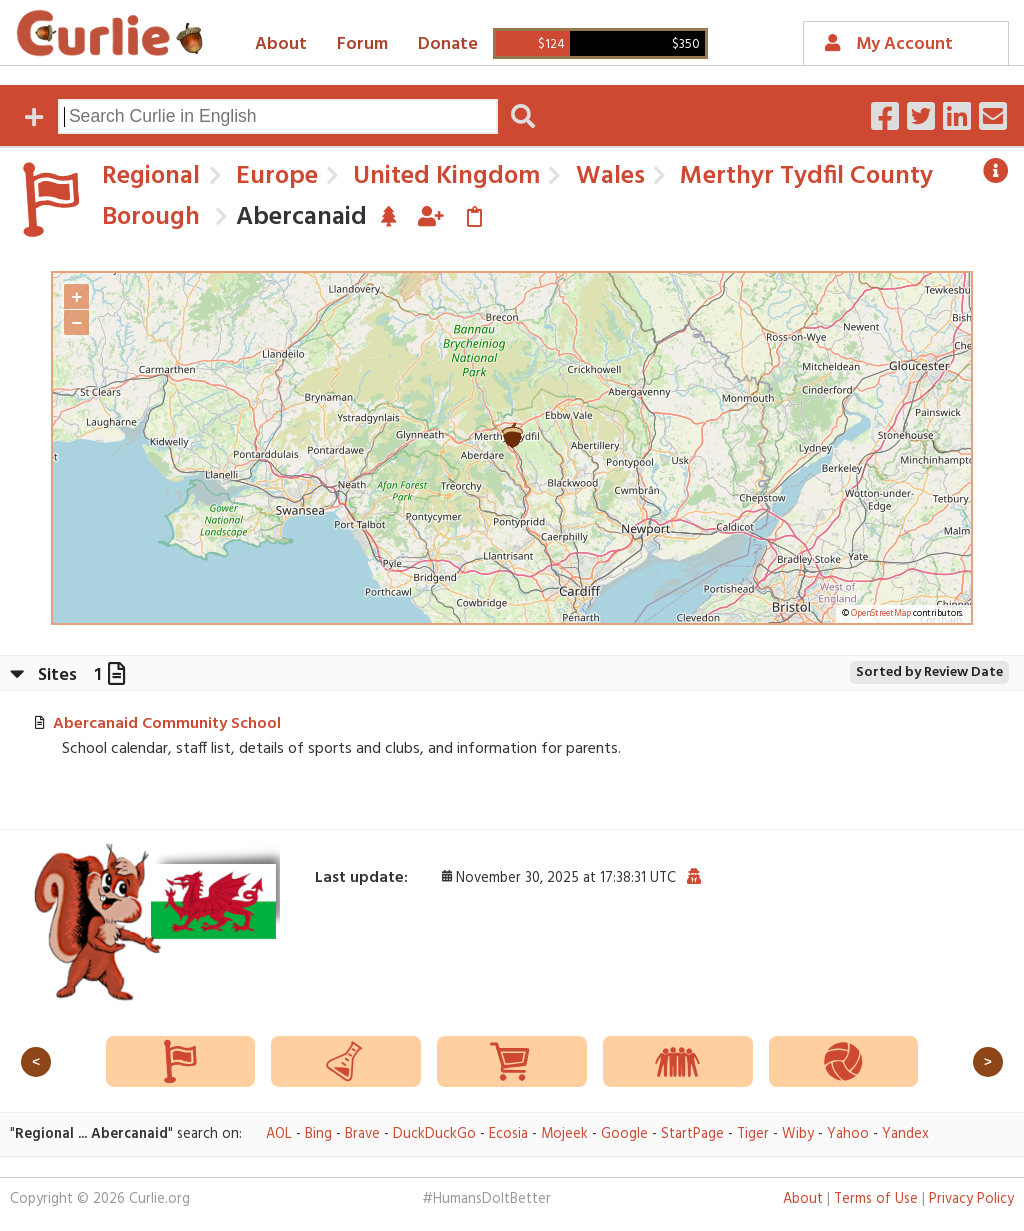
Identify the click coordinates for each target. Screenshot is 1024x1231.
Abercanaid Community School (167, 724)
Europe (274, 176)
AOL (279, 1134)
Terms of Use (876, 1199)
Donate (448, 44)
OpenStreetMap (881, 614)
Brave (362, 1134)
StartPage (692, 1134)
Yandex (905, 1134)
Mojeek (564, 1134)
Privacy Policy (971, 1199)
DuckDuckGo (434, 1134)
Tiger (753, 1134)
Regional (151, 176)
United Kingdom (443, 176)
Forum (362, 44)
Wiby (798, 1134)
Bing (318, 1134)
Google (624, 1134)
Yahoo (848, 1134)
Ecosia (508, 1134)
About (281, 44)
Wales (607, 176)
